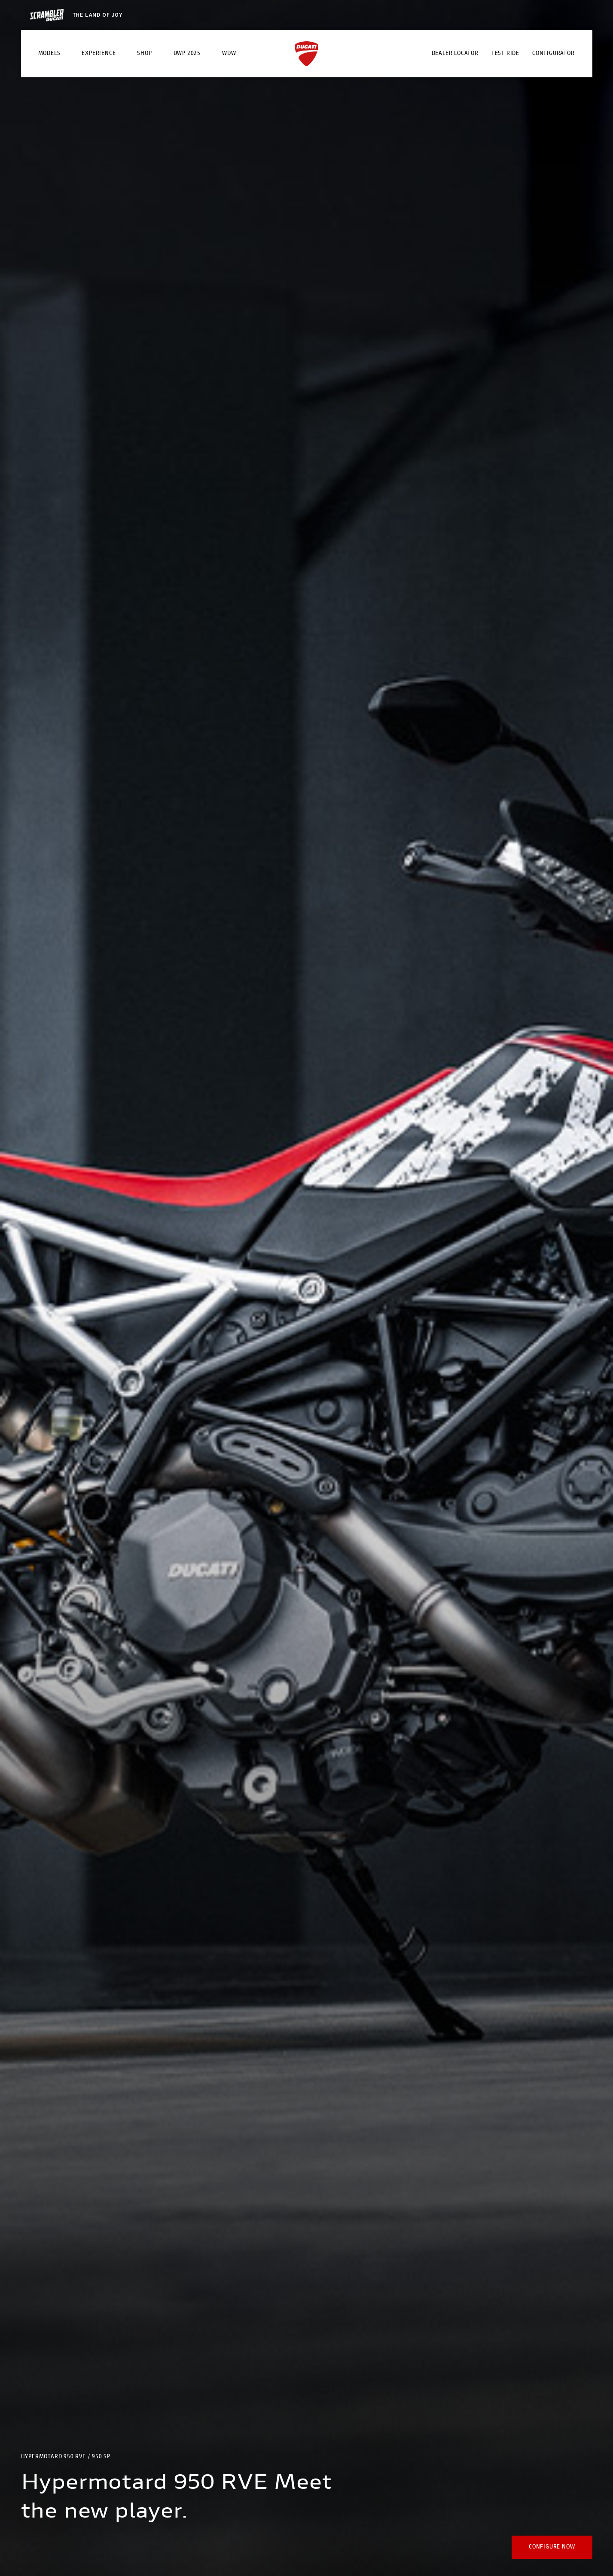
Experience (99, 54)
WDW (229, 54)
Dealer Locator (455, 54)
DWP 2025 (187, 54)
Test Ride (505, 54)
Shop (144, 54)
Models (49, 54)
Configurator (553, 54)
